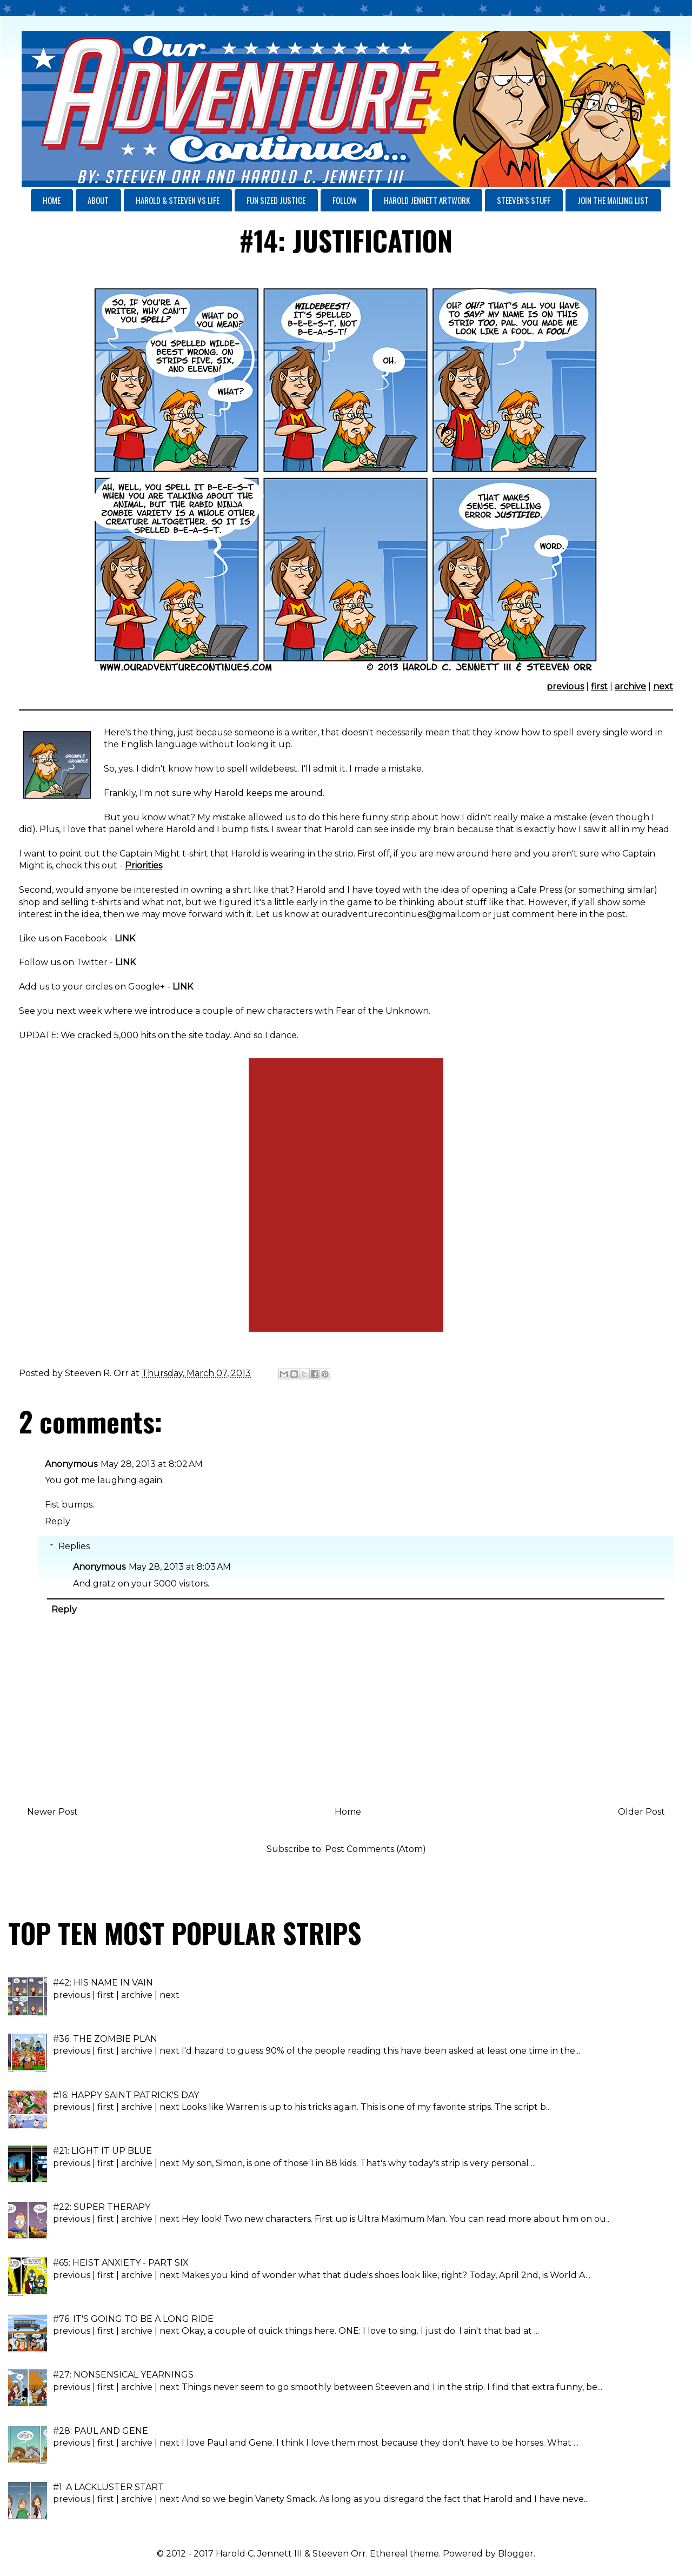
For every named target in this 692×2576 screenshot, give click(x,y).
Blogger (516, 2553)
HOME (52, 200)
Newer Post (52, 1812)
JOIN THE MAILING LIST (613, 200)
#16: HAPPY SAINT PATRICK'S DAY (126, 2095)
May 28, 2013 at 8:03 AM (180, 1567)
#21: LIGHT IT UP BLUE (102, 2151)
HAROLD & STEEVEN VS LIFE (177, 200)
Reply (57, 1521)
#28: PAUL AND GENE (100, 2431)
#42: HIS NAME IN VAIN (103, 1982)
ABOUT (98, 200)
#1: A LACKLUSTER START (108, 2487)
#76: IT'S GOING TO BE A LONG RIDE (133, 2319)
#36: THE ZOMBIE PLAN (105, 2039)
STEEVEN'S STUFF (523, 200)
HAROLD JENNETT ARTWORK (427, 200)
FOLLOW (344, 200)
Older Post (641, 1812)
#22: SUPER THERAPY (101, 2207)
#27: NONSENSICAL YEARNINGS (123, 2374)
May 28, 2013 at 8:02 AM (152, 1464)
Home (348, 1812)
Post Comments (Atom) (375, 1849)
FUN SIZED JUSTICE (276, 200)
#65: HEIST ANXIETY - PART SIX (121, 2263)
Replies (74, 1546)
